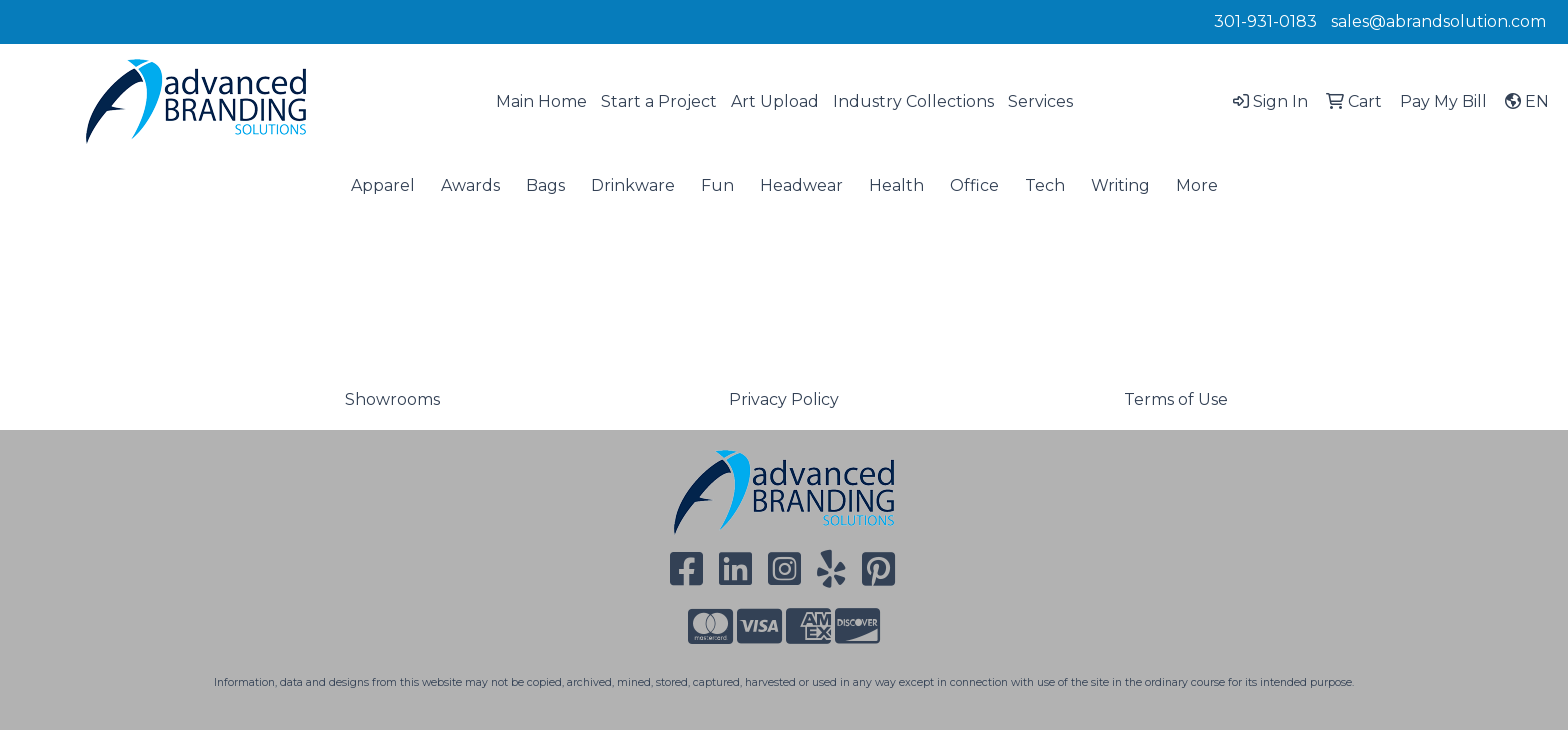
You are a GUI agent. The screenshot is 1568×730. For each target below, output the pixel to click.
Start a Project (659, 101)
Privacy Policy (784, 399)
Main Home (541, 101)
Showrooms (392, 399)
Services (1040, 101)
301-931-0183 (1265, 21)
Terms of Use (1176, 399)
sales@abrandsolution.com (1438, 21)
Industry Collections (913, 101)
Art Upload (775, 101)
